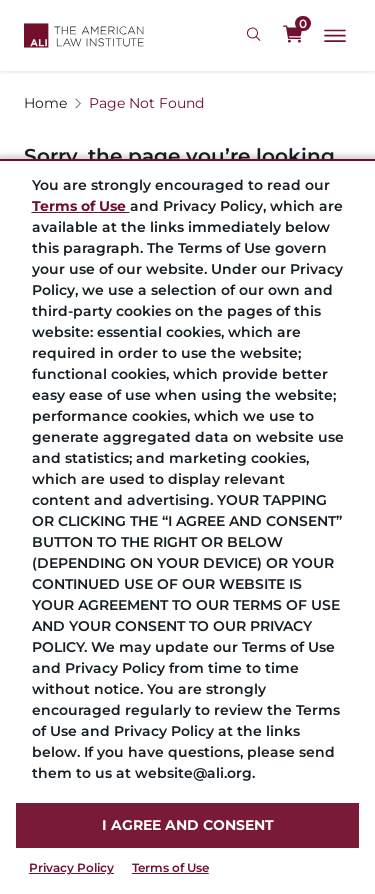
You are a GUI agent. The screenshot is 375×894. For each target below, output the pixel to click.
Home (45, 103)
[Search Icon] (256, 35)
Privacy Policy (71, 867)
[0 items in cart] (293, 35)
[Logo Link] (84, 35)
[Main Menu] (335, 36)
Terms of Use (170, 867)
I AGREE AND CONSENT (188, 825)
